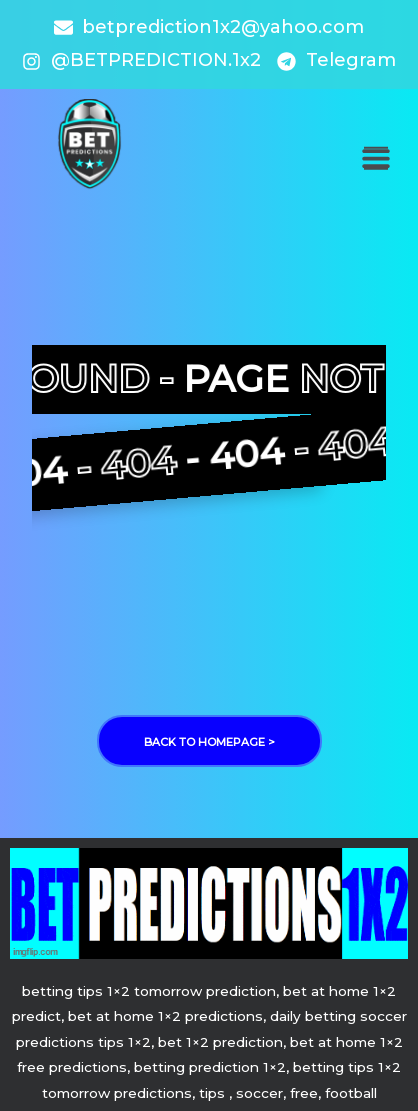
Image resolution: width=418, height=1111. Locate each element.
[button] (375, 158)
